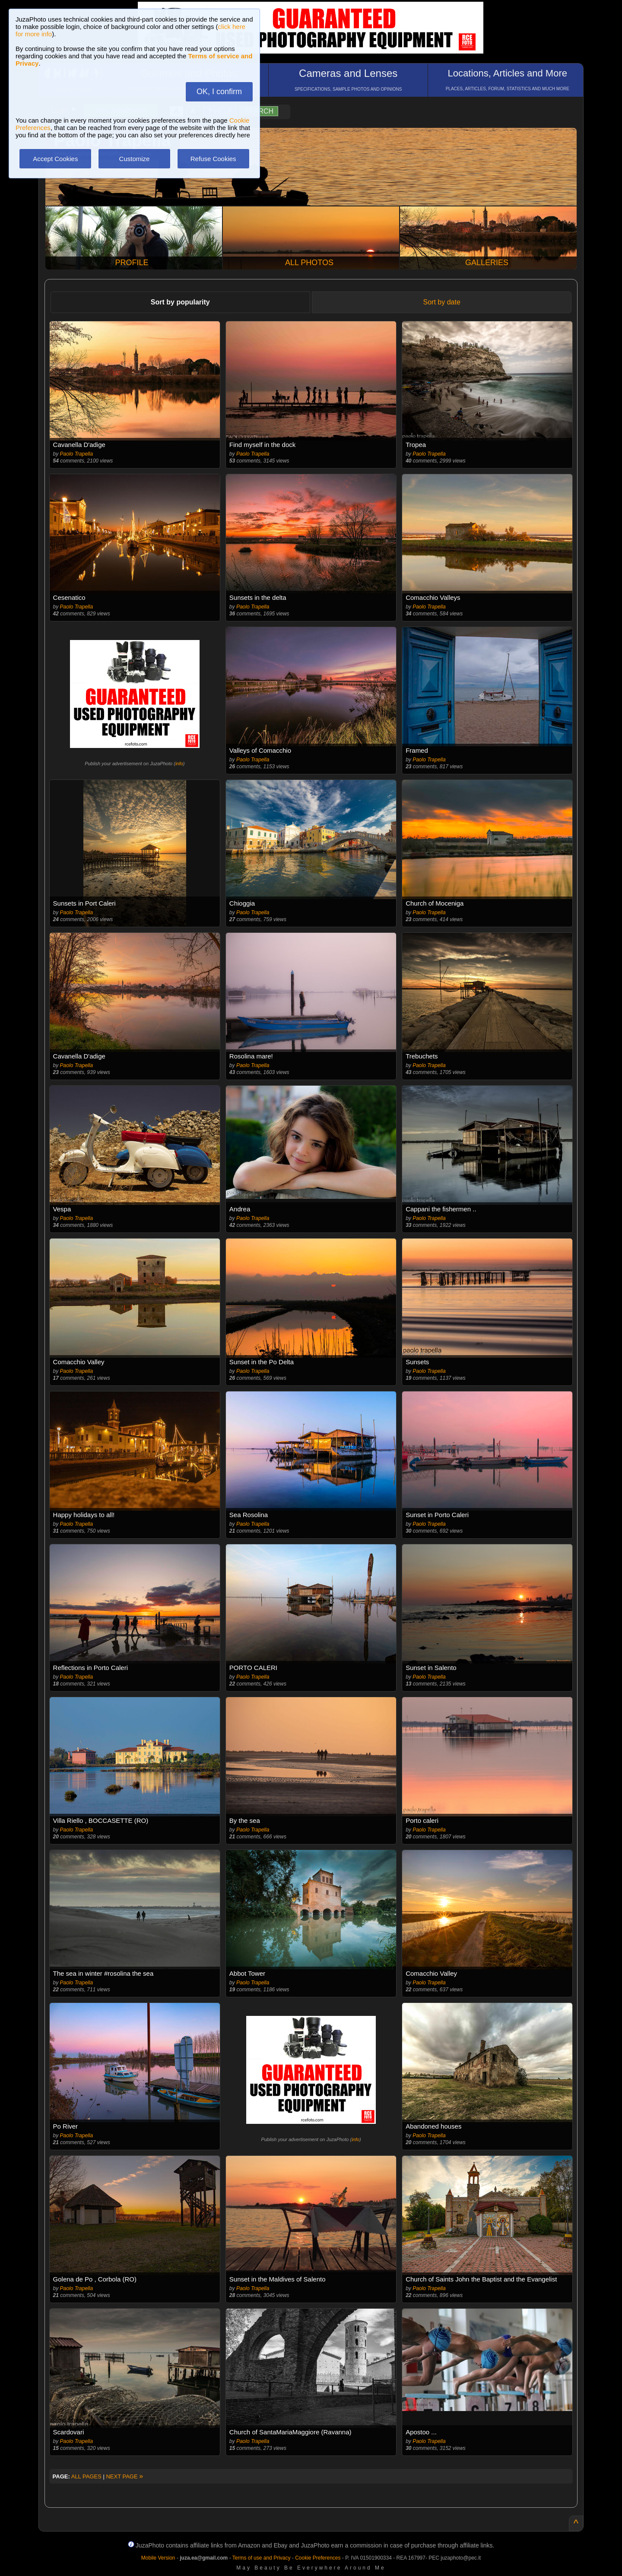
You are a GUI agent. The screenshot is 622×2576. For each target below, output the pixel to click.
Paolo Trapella (76, 454)
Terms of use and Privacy (261, 2558)
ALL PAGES (86, 2476)
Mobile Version (158, 2558)
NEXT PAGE (124, 2476)
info (179, 763)
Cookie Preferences (317, 2558)
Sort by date (441, 302)
